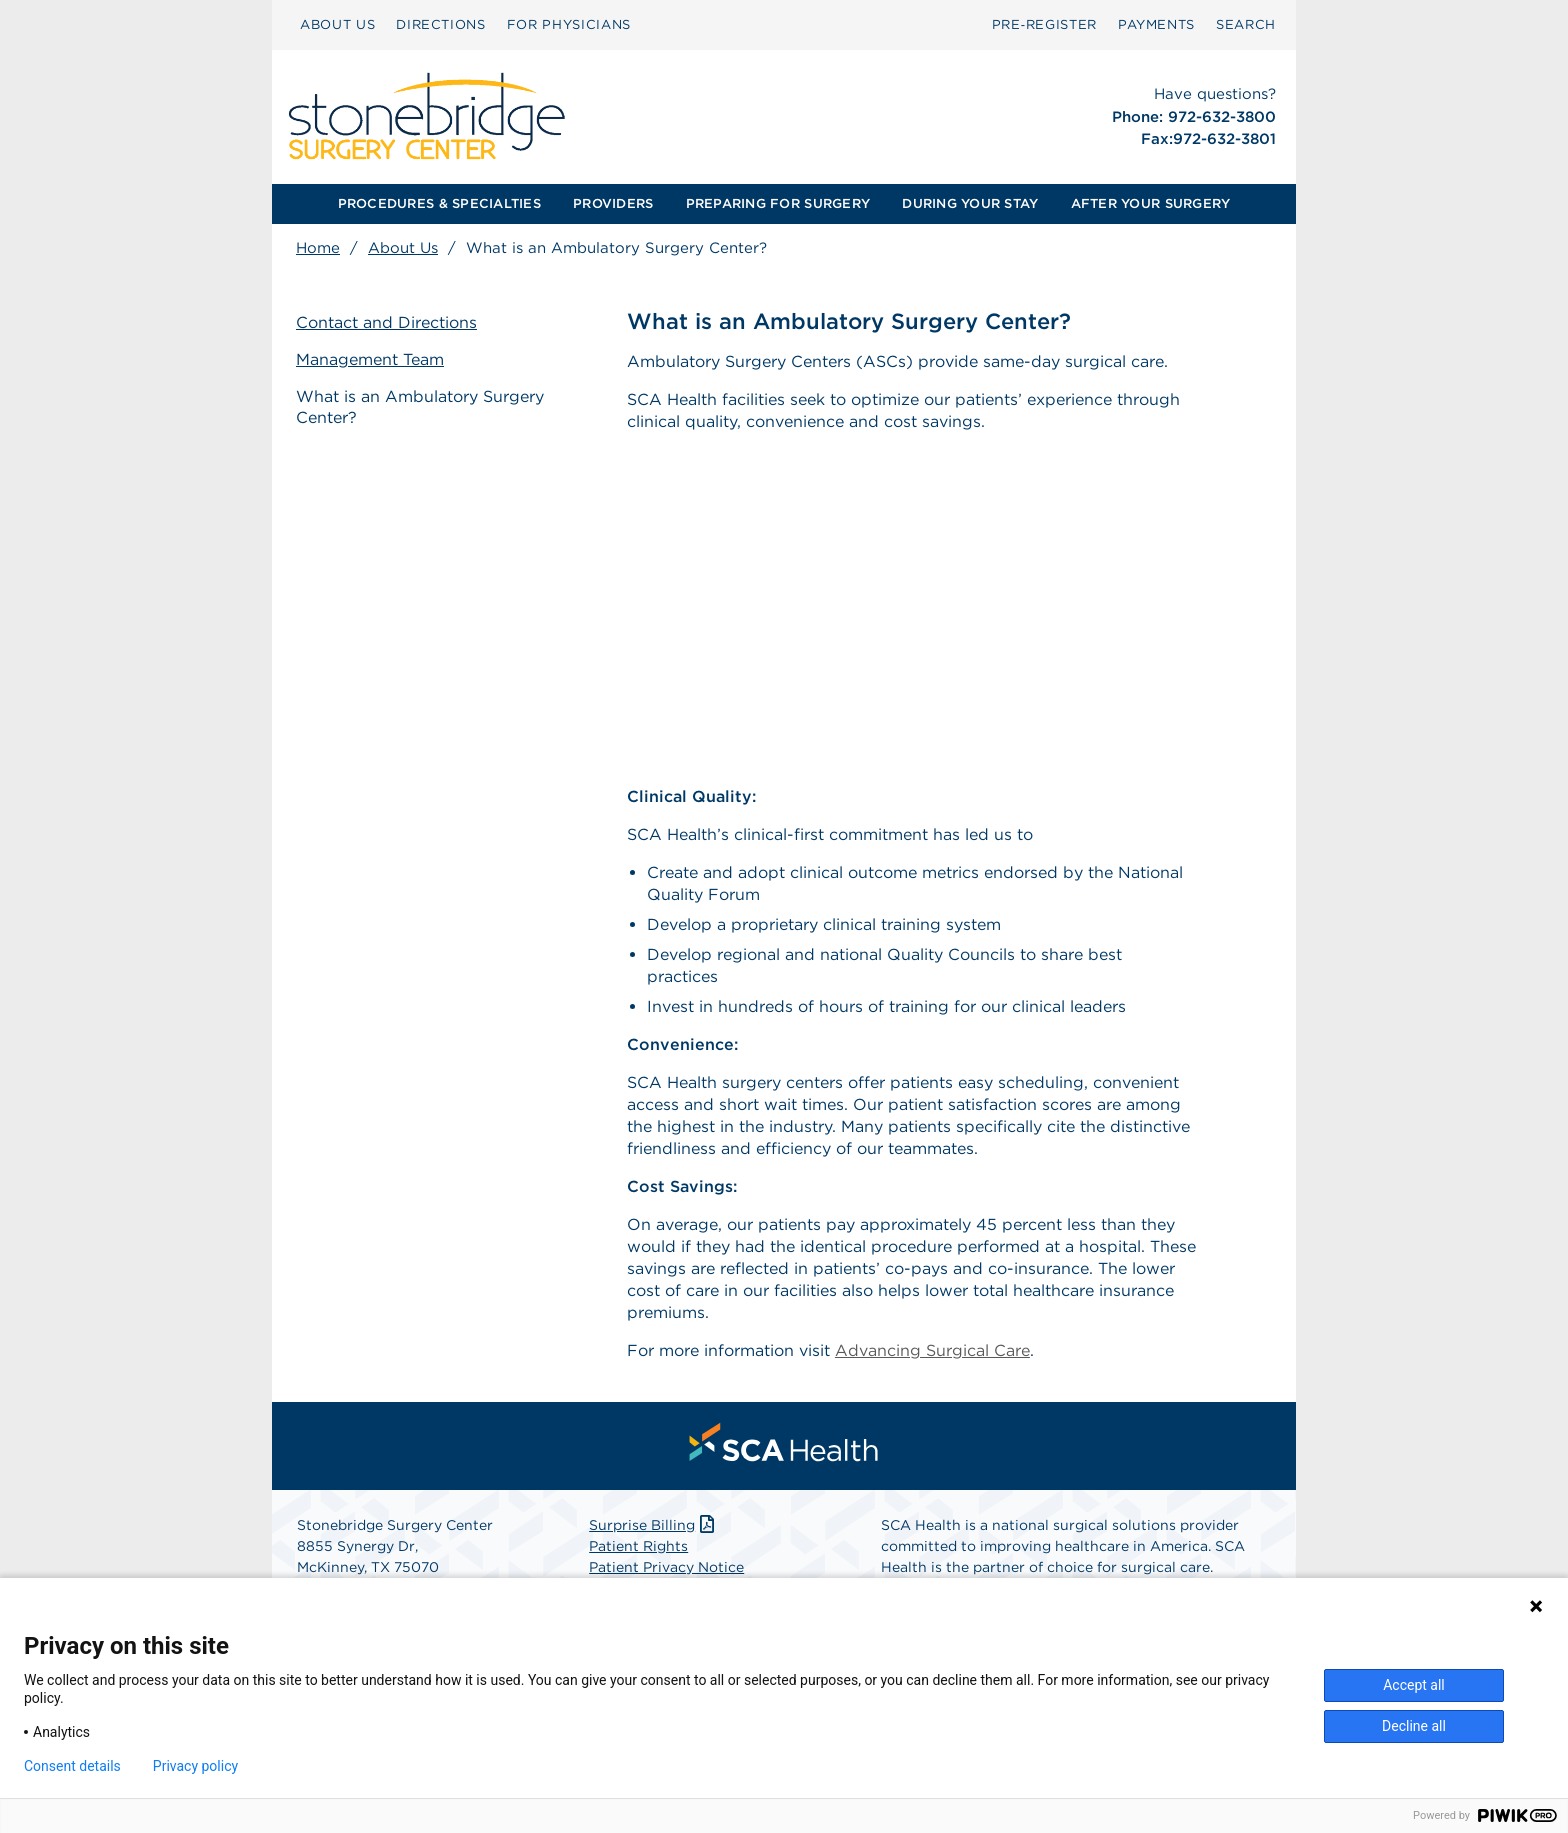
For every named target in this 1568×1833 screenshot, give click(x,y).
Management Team (370, 359)
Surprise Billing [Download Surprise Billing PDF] (653, 1525)
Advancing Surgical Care (932, 1350)
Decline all (1414, 1726)
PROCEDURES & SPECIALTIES (439, 203)
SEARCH (1246, 24)
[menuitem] (337, 25)
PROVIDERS (613, 203)
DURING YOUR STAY (970, 203)
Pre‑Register (1044, 24)
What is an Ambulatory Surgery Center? (420, 407)
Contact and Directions (386, 322)
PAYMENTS (1156, 24)
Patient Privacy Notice (666, 1567)
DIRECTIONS (441, 24)
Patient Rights (638, 1546)
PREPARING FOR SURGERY (778, 203)
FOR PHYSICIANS (569, 24)
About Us (403, 248)
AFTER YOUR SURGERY (1151, 203)
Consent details (72, 1766)
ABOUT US (337, 24)
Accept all (1414, 1685)
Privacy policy (195, 1766)
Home (318, 248)
